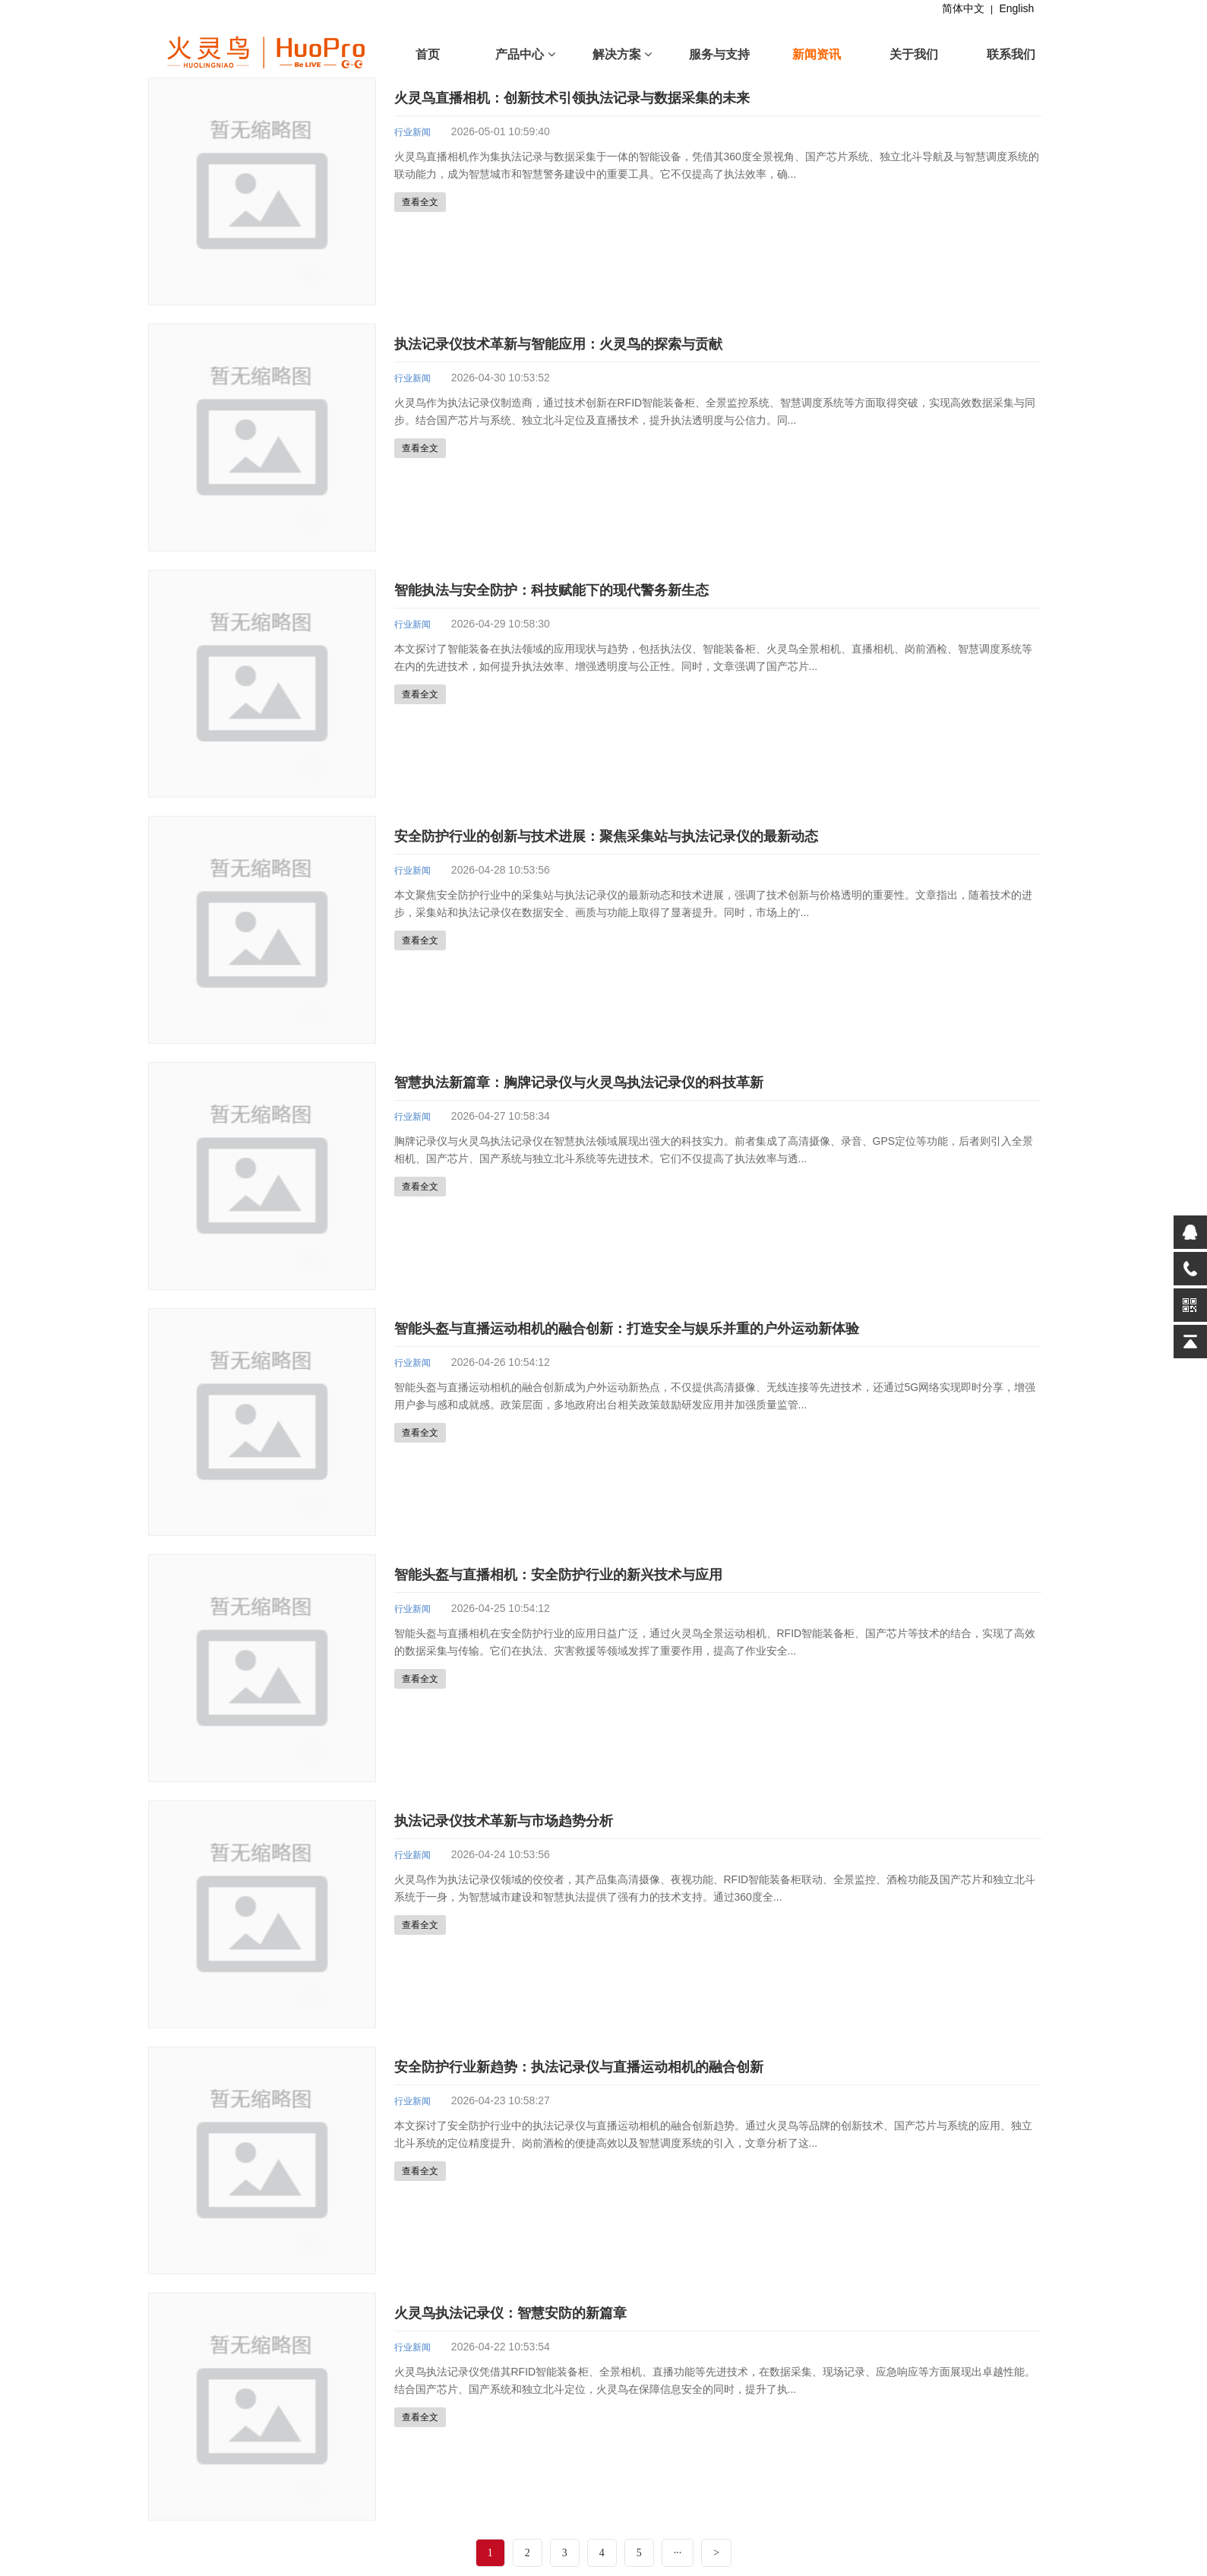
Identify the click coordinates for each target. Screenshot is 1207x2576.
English (1016, 8)
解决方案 (622, 54)
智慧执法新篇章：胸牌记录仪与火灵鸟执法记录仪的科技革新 (578, 1082)
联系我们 (1011, 54)
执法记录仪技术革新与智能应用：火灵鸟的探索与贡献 (558, 344)
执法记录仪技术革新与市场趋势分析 (503, 1820)
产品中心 (525, 54)
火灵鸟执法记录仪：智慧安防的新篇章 (510, 2313)
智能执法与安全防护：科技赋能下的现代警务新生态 (551, 590)
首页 (427, 54)
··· (678, 2553)
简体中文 (963, 8)
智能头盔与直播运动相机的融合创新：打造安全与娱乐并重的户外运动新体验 (626, 1328)
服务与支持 (719, 54)
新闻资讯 (816, 54)
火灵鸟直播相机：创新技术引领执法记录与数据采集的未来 (572, 98)
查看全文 (420, 202)
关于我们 (913, 54)
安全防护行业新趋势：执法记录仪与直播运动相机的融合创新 (578, 2067)
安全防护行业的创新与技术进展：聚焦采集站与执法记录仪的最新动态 (606, 836)
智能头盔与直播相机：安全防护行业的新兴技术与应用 (558, 1574)
